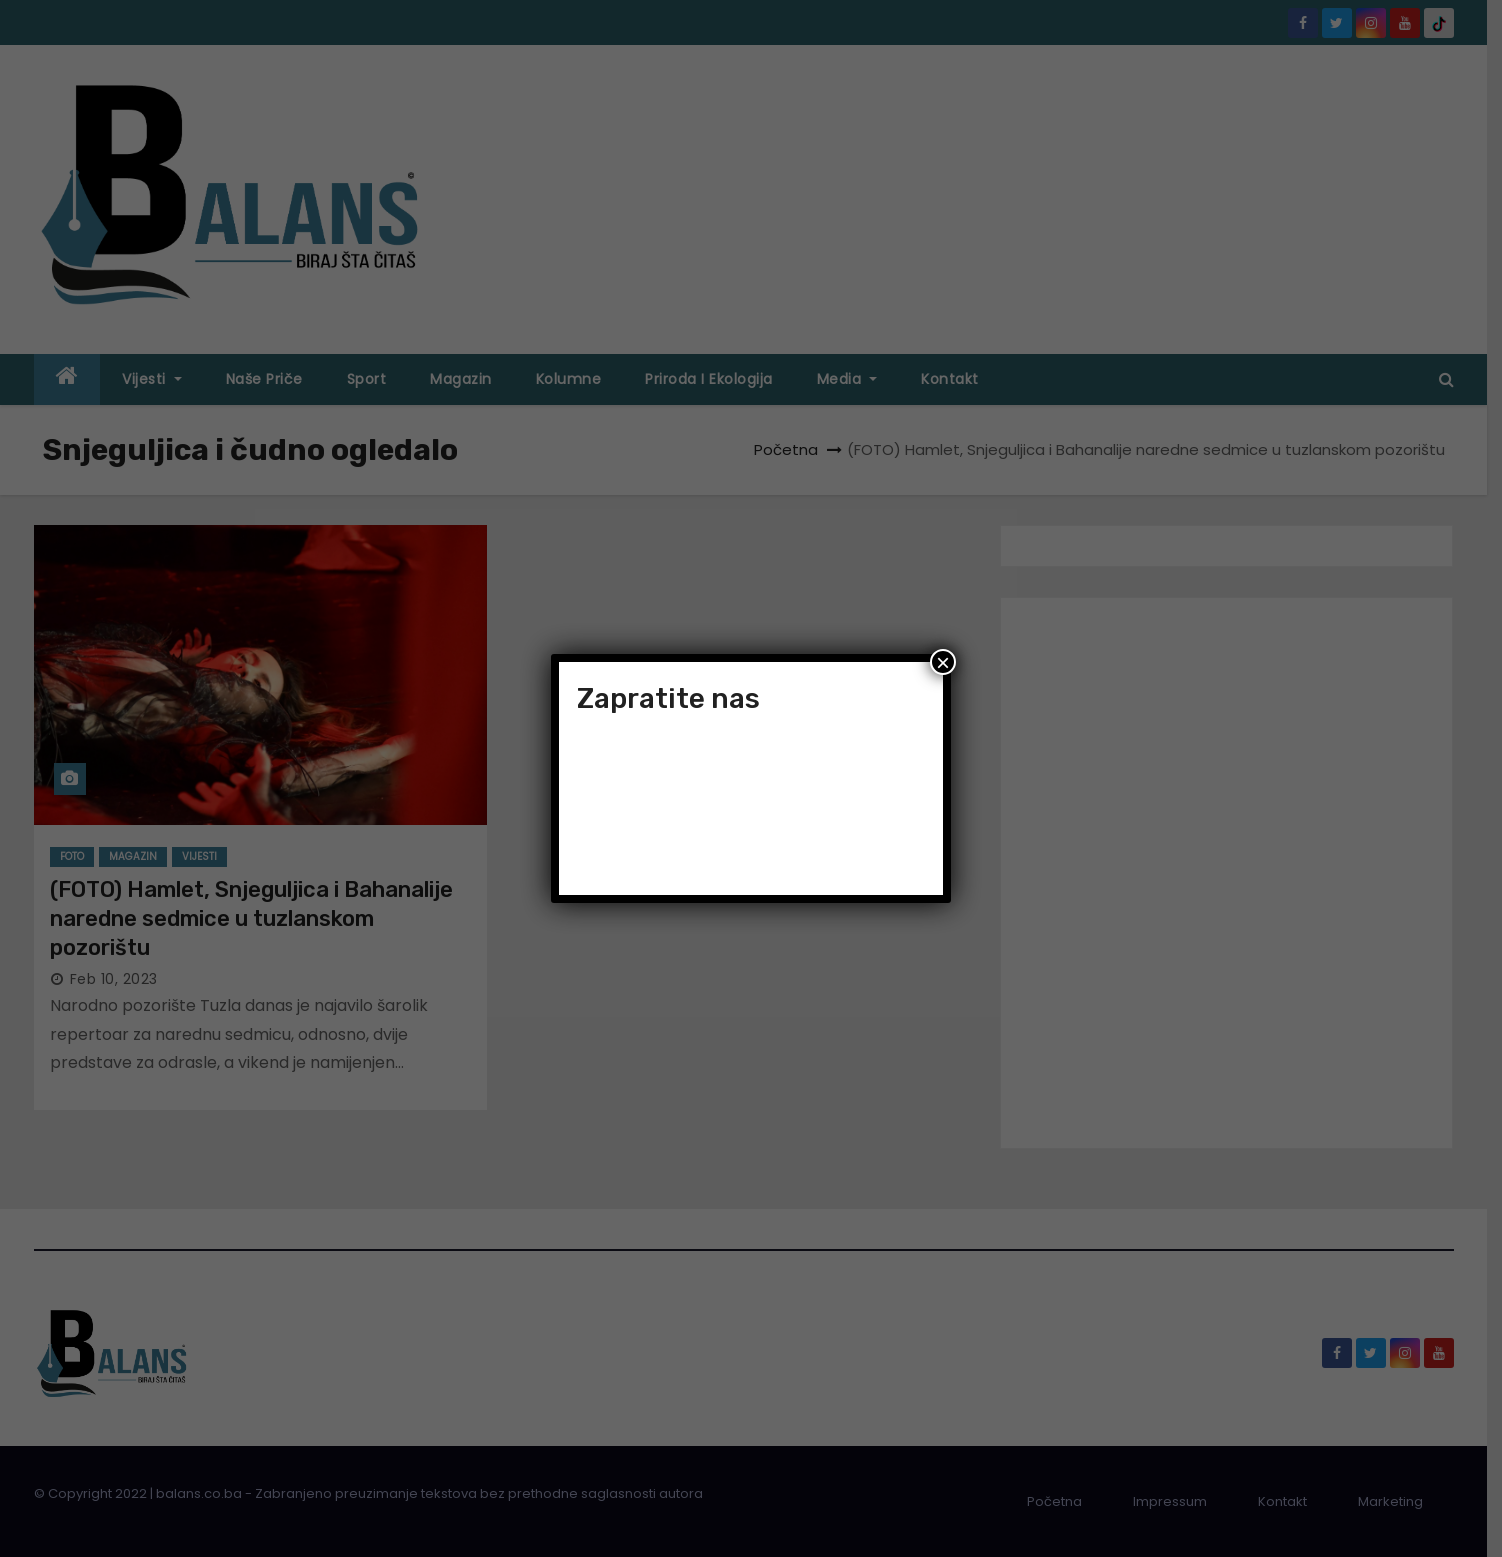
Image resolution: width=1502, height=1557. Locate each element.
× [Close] (943, 662)
